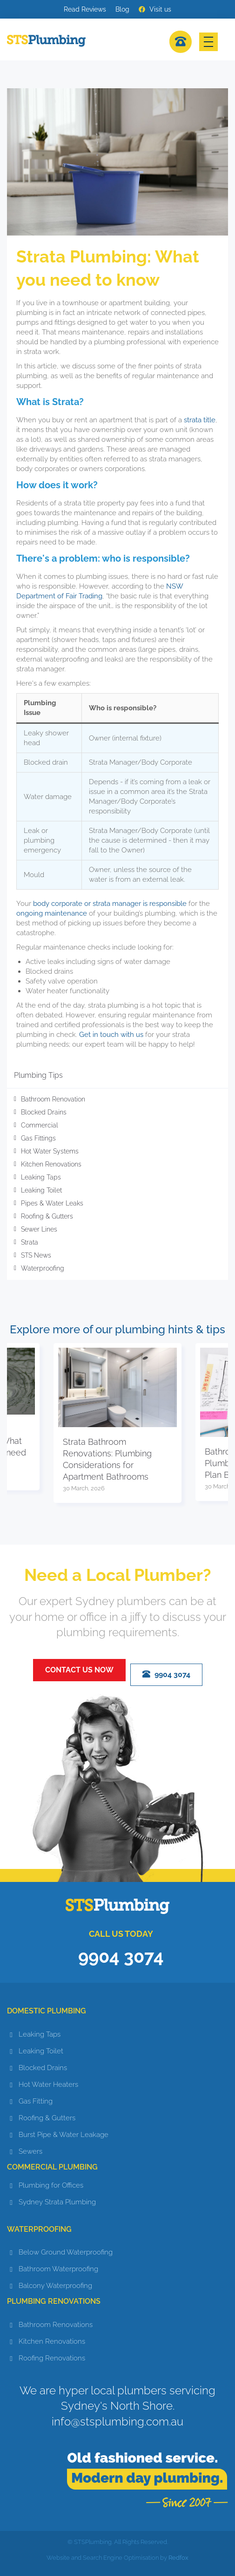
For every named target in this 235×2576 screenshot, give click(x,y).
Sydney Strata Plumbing (57, 2202)
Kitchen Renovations (51, 1164)
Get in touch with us (111, 1034)
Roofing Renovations (52, 2358)
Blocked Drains (44, 1112)
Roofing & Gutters (47, 1216)
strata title (199, 420)
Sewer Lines (39, 1229)
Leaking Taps (41, 1177)
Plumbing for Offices (51, 2185)
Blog (122, 9)
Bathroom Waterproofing (58, 2269)
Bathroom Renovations (56, 2324)
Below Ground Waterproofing (66, 2252)
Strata (29, 1242)
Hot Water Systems (50, 1151)
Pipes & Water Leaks (52, 1203)
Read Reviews (85, 9)
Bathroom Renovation (53, 1099)
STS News (36, 1255)
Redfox (178, 2557)
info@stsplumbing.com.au (117, 2421)
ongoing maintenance (52, 913)
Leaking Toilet (41, 1190)
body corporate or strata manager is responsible (110, 903)
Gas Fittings (38, 1138)
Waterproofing (42, 1268)
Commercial (39, 1125)
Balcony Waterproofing (55, 2285)
